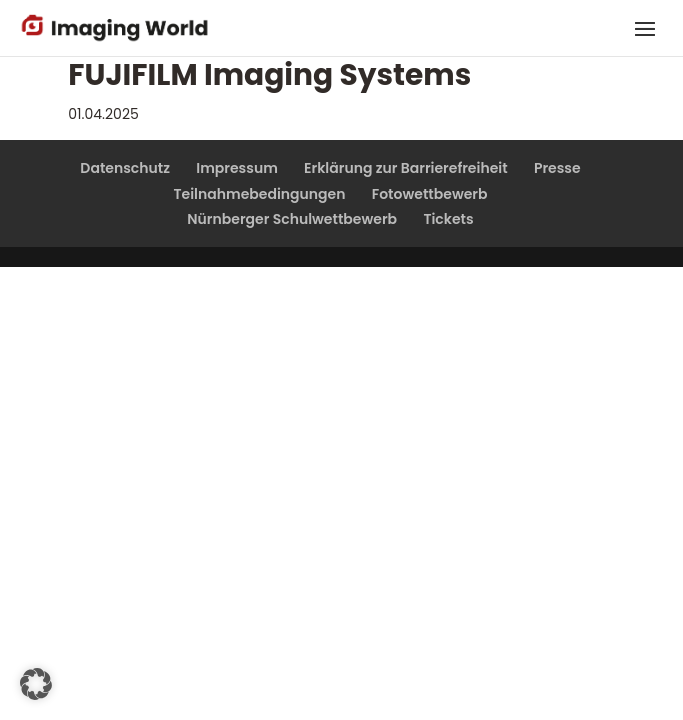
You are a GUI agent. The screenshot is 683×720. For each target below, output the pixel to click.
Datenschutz (125, 168)
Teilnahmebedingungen (259, 194)
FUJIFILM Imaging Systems (269, 74)
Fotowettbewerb (430, 194)
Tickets (448, 219)
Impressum (237, 168)
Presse (557, 168)
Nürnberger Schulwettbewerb (292, 219)
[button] (36, 684)
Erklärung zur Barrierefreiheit (406, 168)
